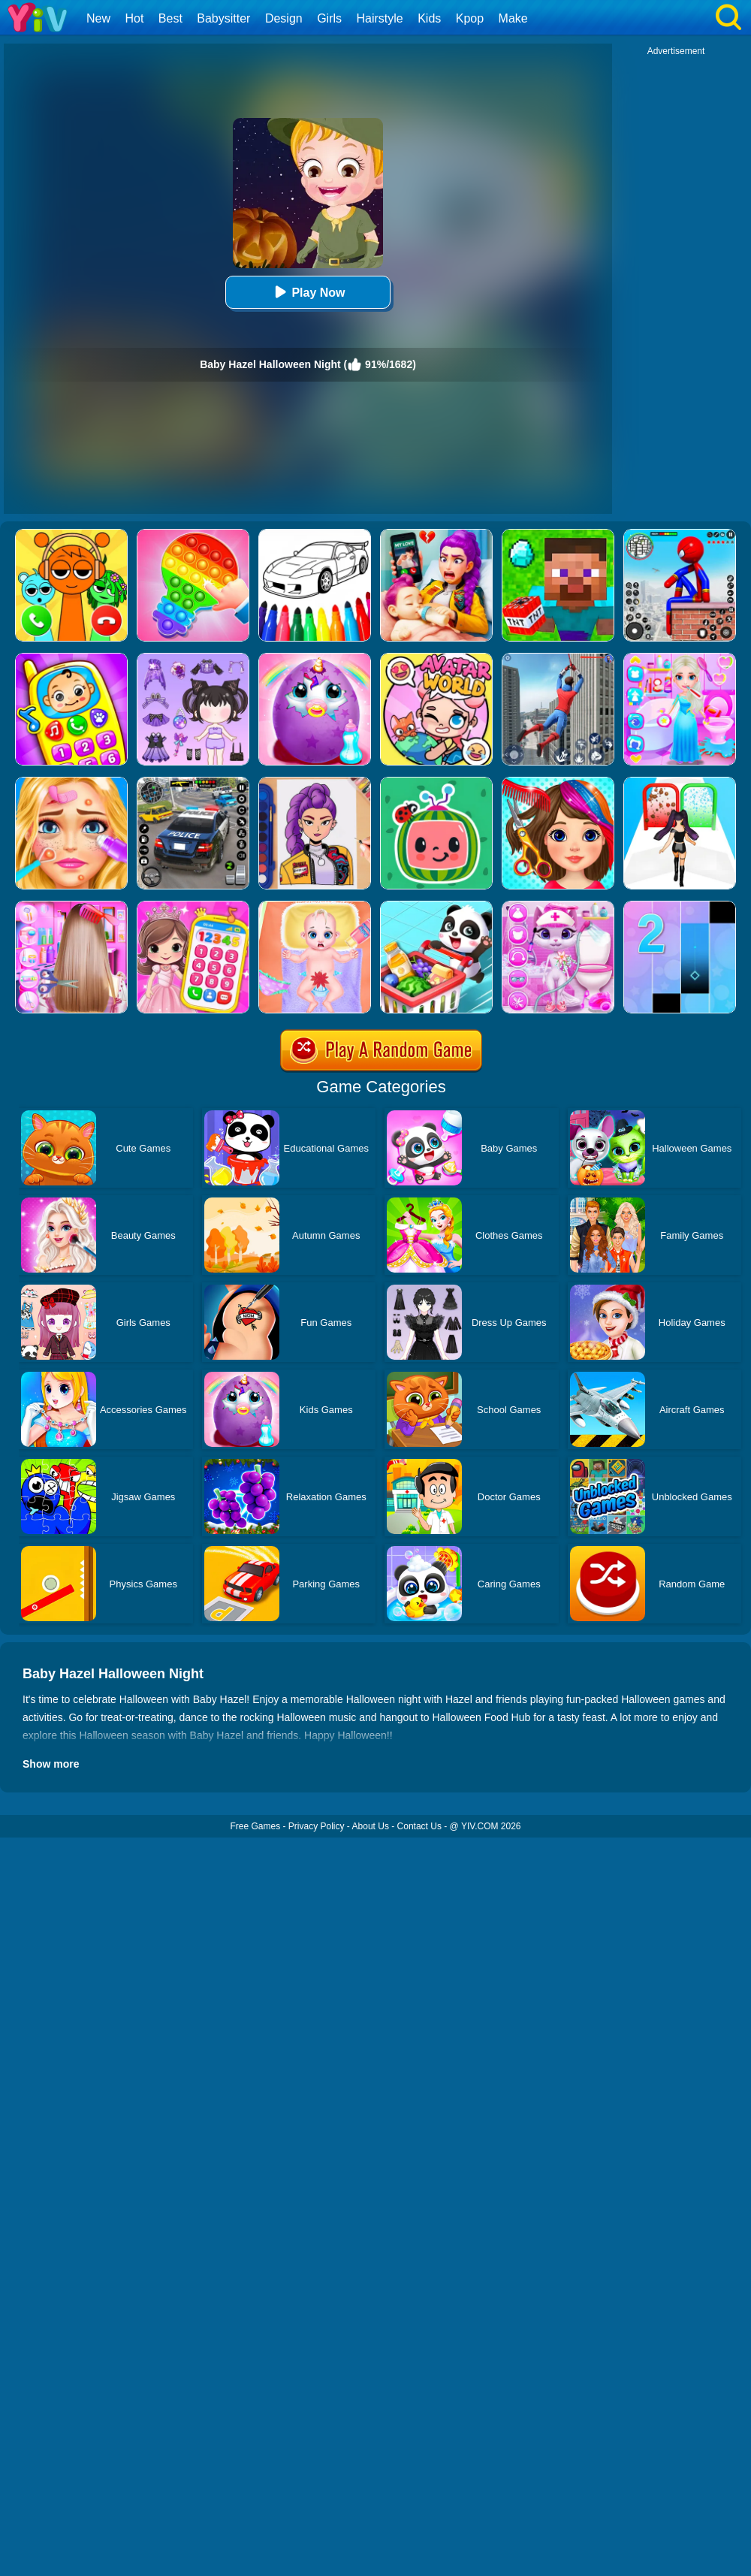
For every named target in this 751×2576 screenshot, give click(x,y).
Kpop (470, 18)
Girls (329, 18)
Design (284, 18)
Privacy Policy (316, 1826)
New (98, 18)
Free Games (255, 1826)
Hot (134, 18)
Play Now (307, 291)
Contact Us (419, 1826)
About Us (370, 1826)
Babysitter (223, 18)
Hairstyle (380, 18)
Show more (51, 1764)
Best (170, 18)
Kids (429, 18)
